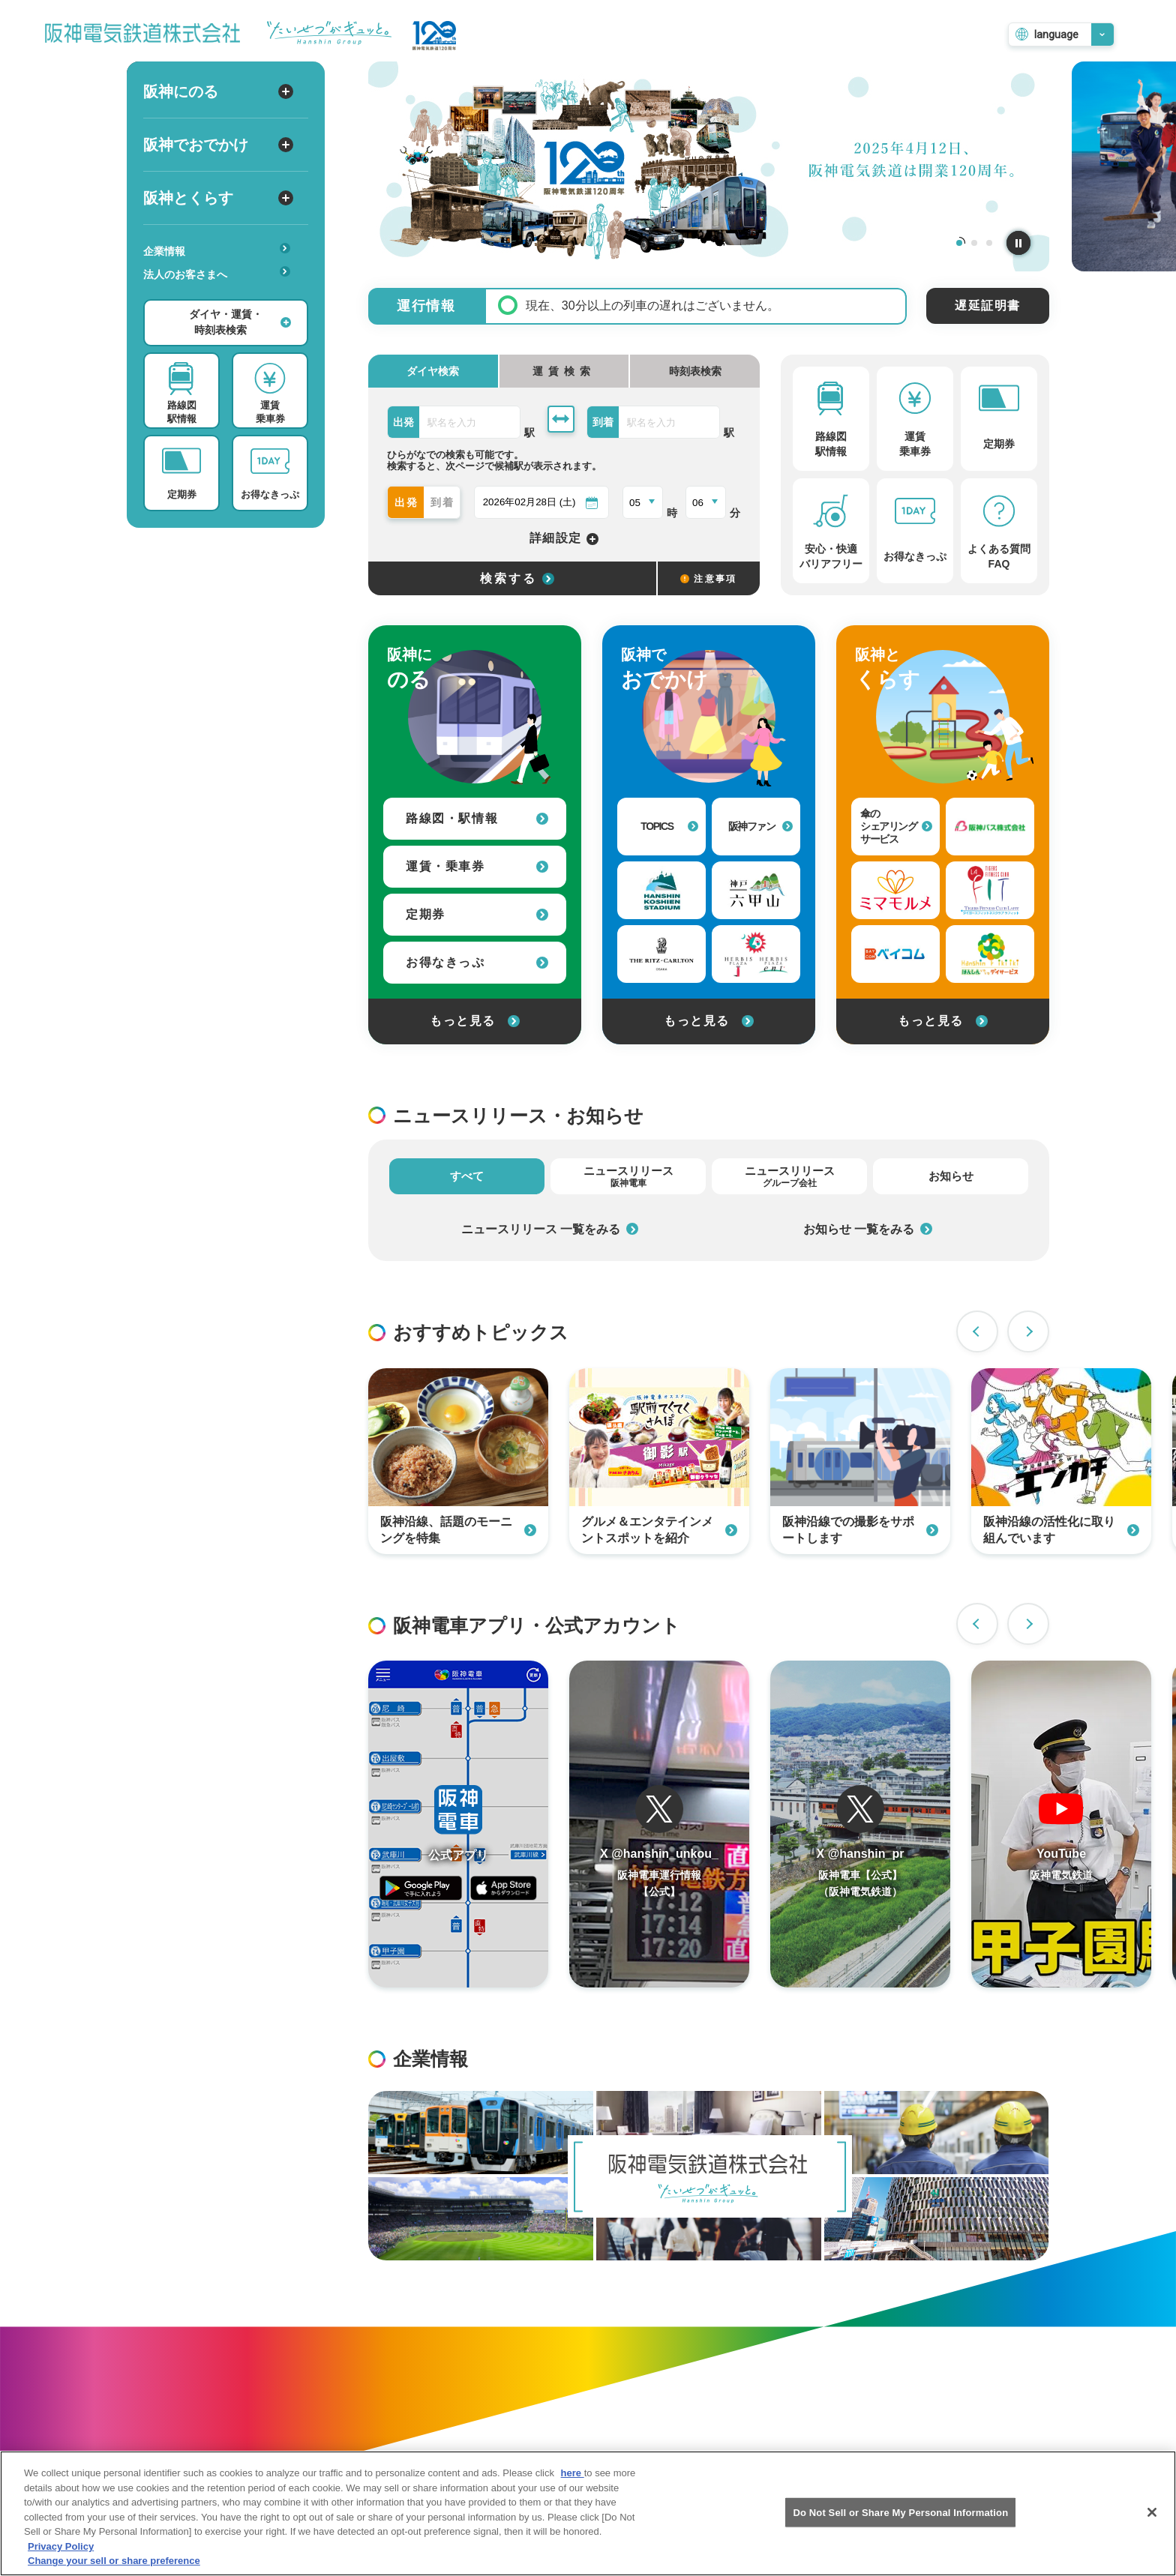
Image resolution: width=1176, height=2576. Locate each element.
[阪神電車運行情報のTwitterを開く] (659, 1824)
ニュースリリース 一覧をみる (549, 1229)
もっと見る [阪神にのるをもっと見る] (475, 1020)
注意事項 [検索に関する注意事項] (708, 579)
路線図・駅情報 (477, 818)
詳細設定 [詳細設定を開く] (564, 538)
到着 (443, 502)
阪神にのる (218, 91)
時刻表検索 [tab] (695, 371)
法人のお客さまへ (216, 273)
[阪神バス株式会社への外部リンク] (990, 826)
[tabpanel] (708, 166)
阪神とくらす (218, 198)
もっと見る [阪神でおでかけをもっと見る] (709, 1020)
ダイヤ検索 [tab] (432, 371)
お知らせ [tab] (951, 1176)
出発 (407, 502)
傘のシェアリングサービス (896, 826)
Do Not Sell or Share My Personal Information (900, 2512)
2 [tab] (974, 243)
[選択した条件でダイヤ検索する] (512, 578)
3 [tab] (989, 243)
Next (1028, 1331)
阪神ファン (761, 826)
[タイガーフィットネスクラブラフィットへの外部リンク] (990, 890)
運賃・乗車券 (477, 866)
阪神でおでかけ (218, 144)
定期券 (477, 914)
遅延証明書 (988, 305)
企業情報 (216, 250)
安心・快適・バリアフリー (221, 298)
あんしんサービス (221, 295)
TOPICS (669, 826)
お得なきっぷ (477, 962)
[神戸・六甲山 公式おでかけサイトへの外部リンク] (756, 890)
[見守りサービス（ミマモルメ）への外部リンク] (895, 890)
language (1056, 34)
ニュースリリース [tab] (629, 1176)
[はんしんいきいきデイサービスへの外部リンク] (990, 954)
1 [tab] (959, 243)
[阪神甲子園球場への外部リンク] (661, 890)
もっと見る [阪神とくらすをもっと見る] (943, 1020)
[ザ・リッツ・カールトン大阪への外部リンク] (661, 954)
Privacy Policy (61, 2546)
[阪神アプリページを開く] (458, 1824)
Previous (977, 1331)
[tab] (564, 371)
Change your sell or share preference (114, 2561)
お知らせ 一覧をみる (867, 1229)
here (572, 2473)
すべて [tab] (467, 1176)
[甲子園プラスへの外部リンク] (756, 954)
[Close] (1152, 2512)
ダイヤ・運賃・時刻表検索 (240, 322)
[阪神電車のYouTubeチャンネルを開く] (1061, 1824)
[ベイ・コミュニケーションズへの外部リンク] (895, 954)
